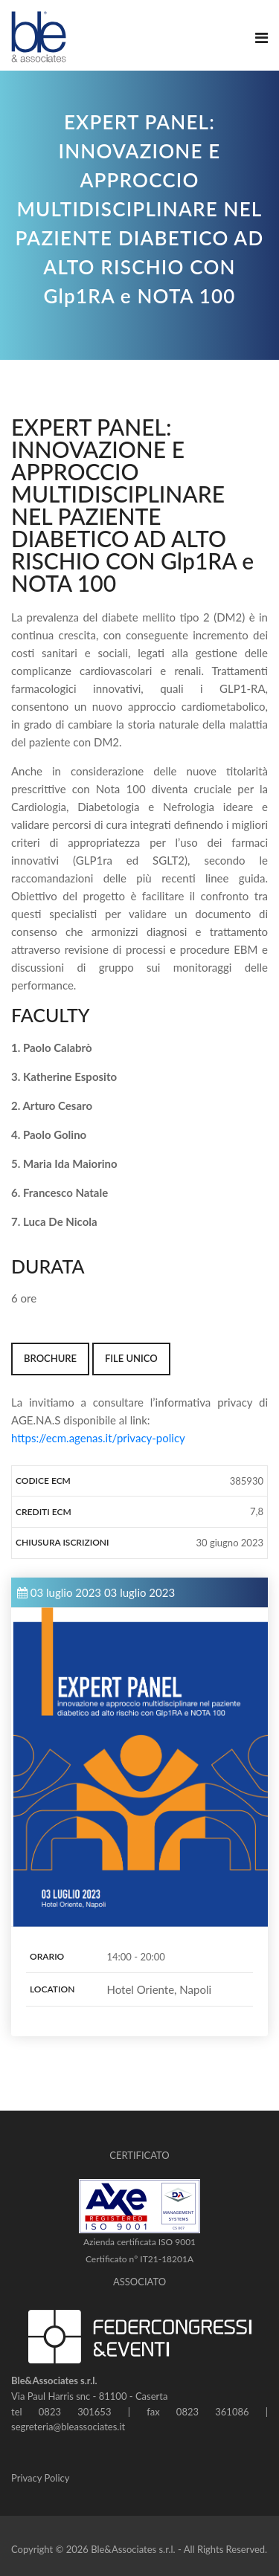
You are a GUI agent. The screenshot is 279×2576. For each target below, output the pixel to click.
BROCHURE (50, 1358)
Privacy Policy (40, 2478)
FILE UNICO (131, 1358)
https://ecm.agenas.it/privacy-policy (98, 1437)
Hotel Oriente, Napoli (159, 1989)
